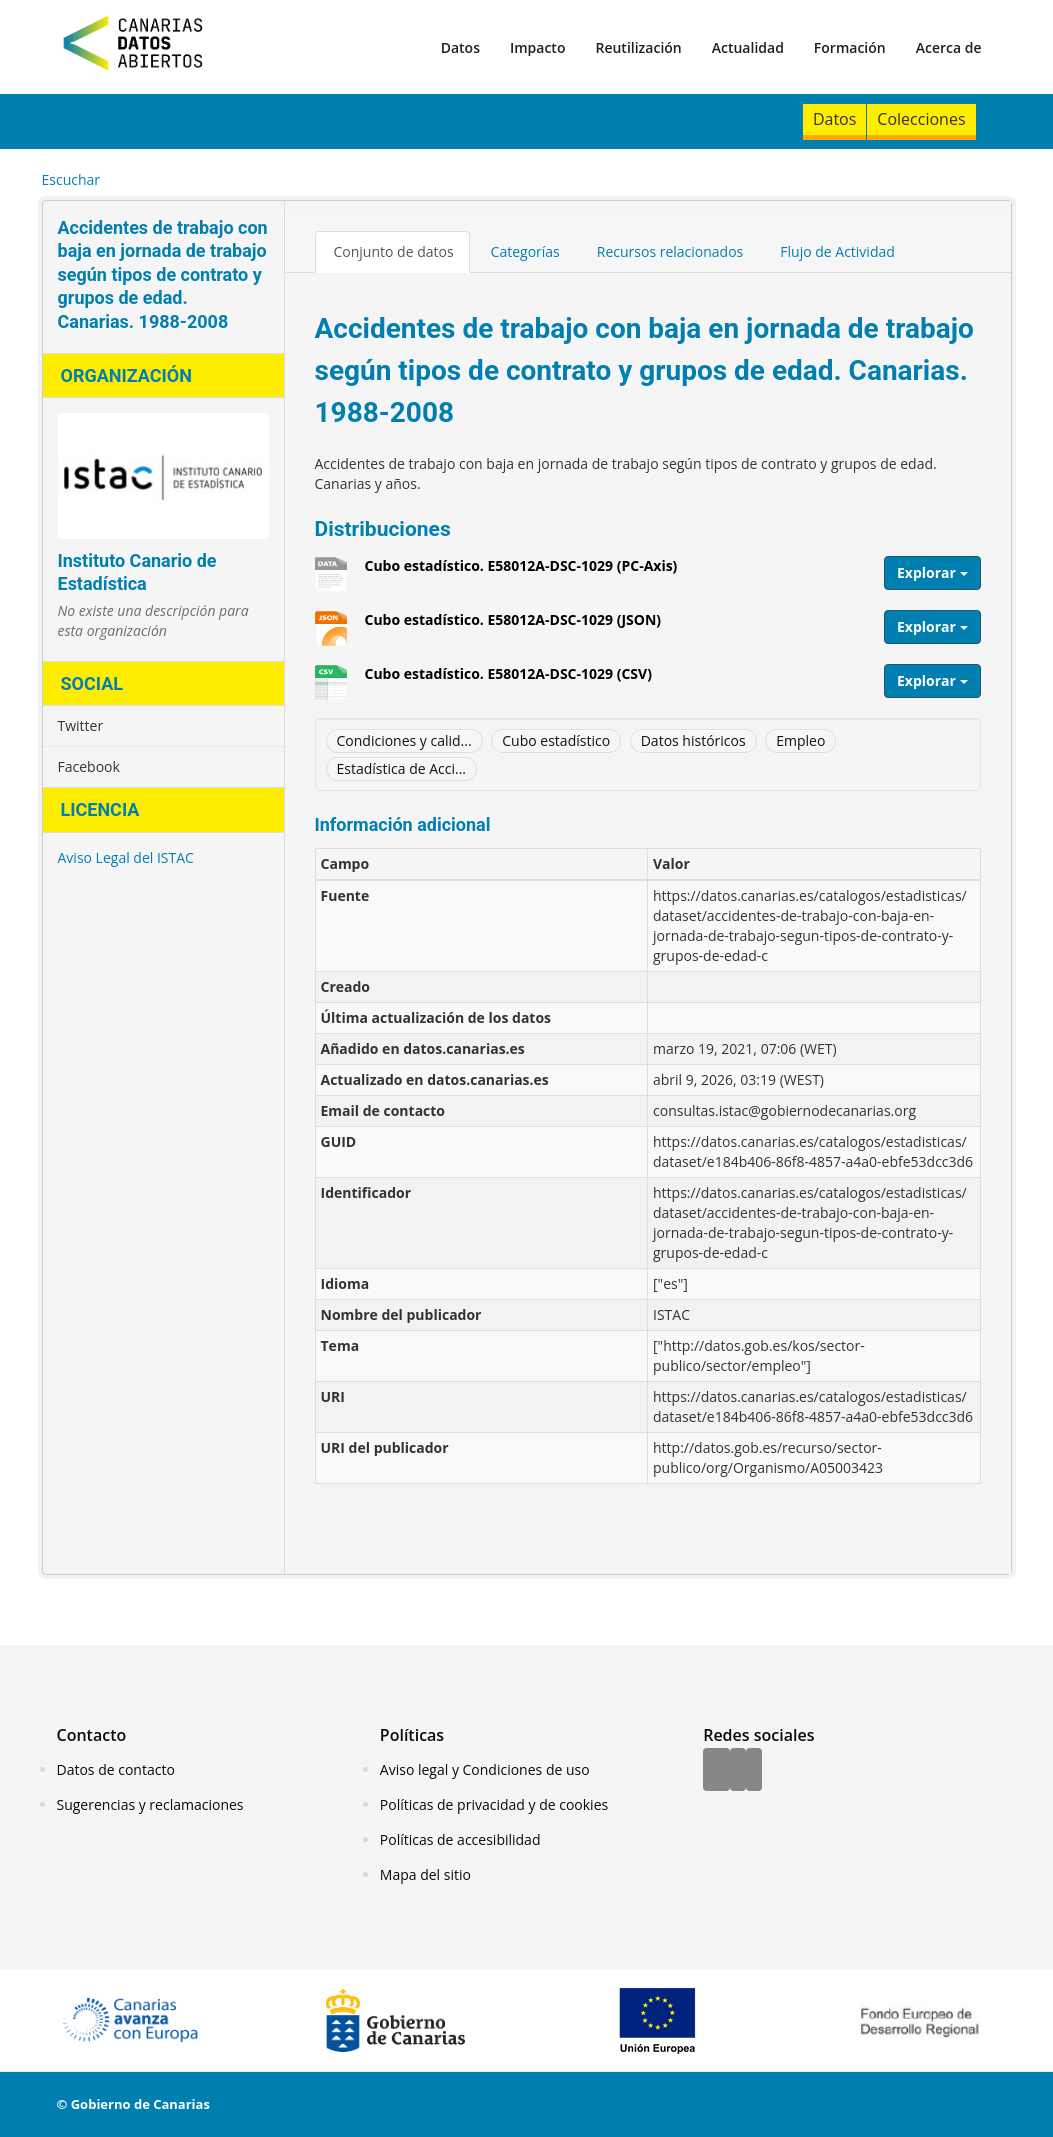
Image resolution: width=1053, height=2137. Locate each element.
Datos (460, 47)
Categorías (525, 251)
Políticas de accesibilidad (460, 1839)
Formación (850, 47)
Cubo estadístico (556, 740)
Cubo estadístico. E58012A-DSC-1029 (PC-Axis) (521, 573)
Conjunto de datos (394, 251)
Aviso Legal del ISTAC (126, 857)
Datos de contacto (116, 1769)
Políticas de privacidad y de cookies (494, 1804)
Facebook (89, 766)
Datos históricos (693, 740)
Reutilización (638, 47)
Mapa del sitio (425, 1874)
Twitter (81, 725)
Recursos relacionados (670, 251)
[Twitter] (738, 1771)
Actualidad (748, 47)
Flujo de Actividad (837, 251)
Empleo (800, 740)
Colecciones (921, 119)
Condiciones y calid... (404, 740)
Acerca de (949, 47)
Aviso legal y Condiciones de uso (485, 1769)
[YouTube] (754, 1771)
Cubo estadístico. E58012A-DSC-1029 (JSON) (513, 627)
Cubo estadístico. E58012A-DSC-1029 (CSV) (508, 681)
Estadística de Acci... (402, 768)
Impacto (538, 47)
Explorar (932, 572)
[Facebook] (716, 1771)
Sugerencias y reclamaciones (150, 1804)
